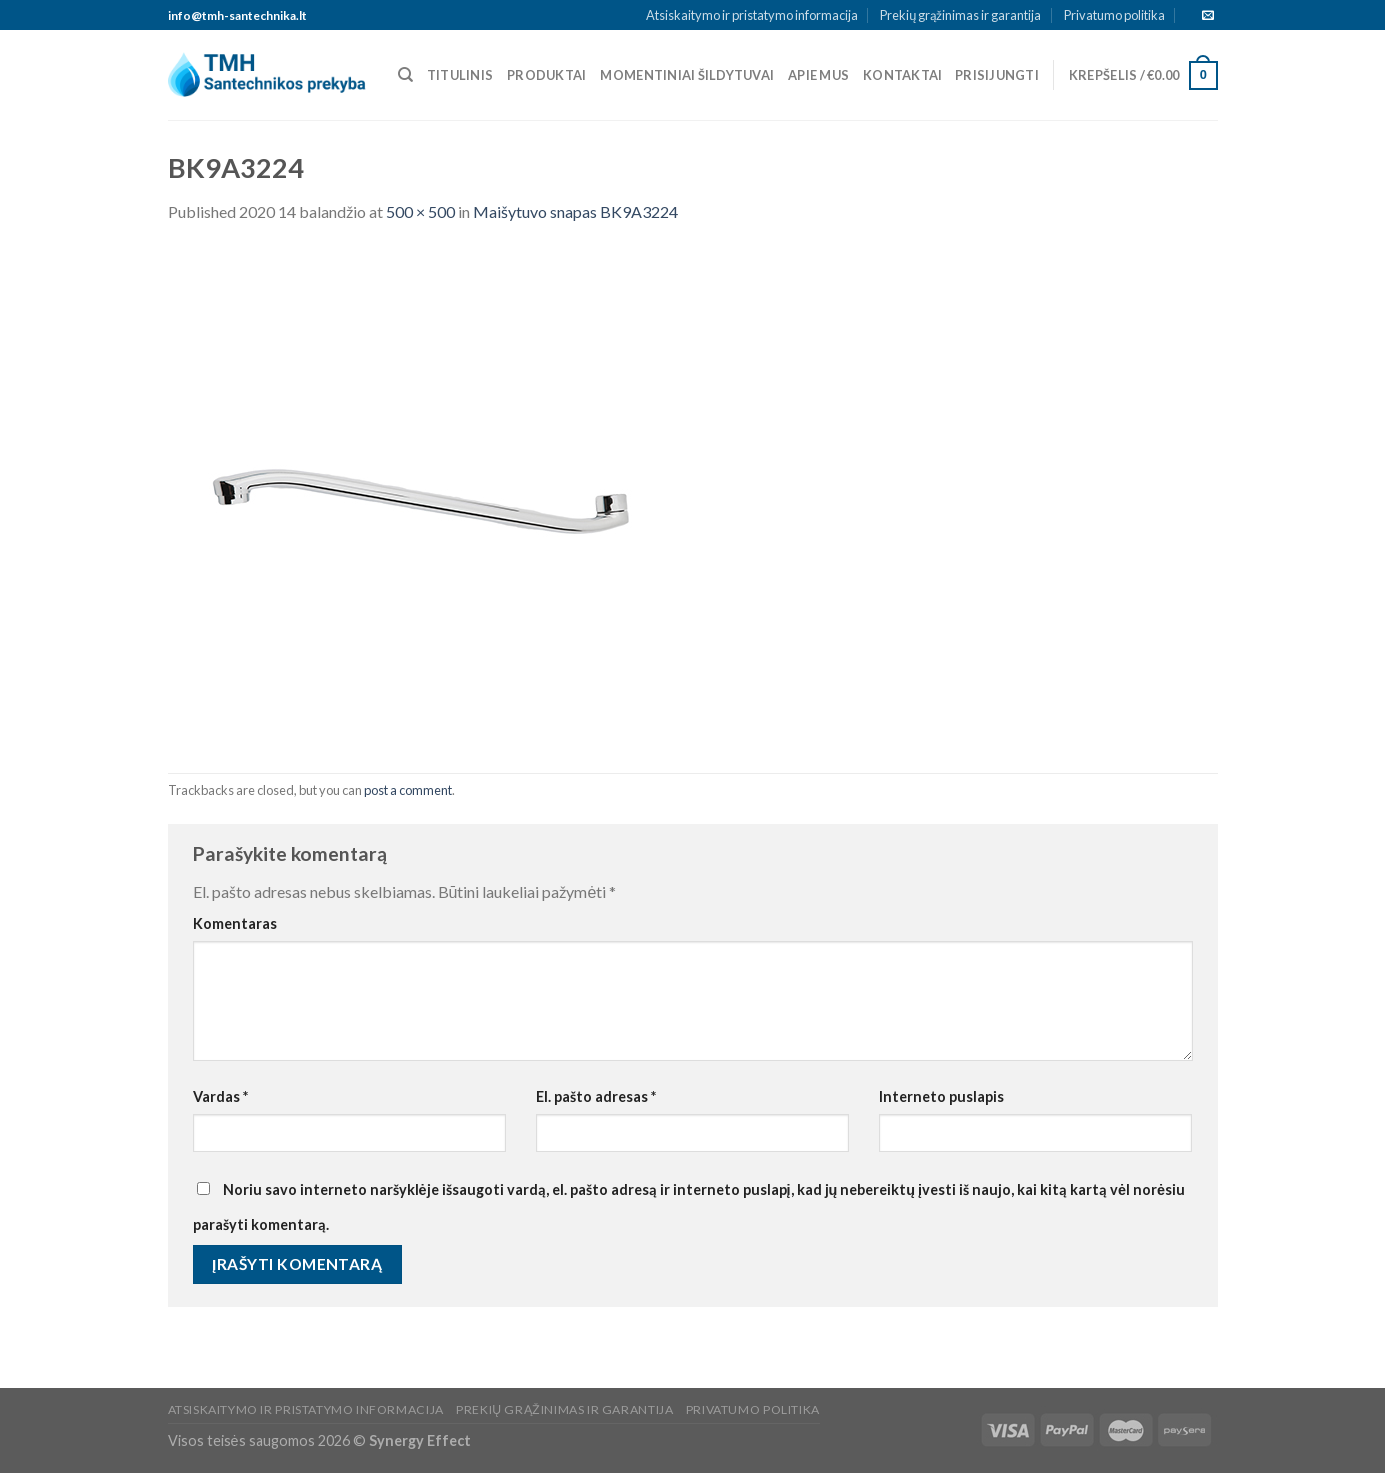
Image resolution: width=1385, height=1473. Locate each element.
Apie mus (818, 75)
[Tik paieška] (405, 75)
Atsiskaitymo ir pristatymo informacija (752, 15)
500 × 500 (420, 211)
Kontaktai (902, 75)
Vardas (220, 1096)
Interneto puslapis (941, 1096)
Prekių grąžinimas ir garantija (960, 15)
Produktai (546, 75)
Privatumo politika (1114, 15)
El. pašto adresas (596, 1096)
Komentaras (235, 923)
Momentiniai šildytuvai (687, 75)
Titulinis (460, 75)
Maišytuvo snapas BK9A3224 (575, 211)
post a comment (408, 790)
